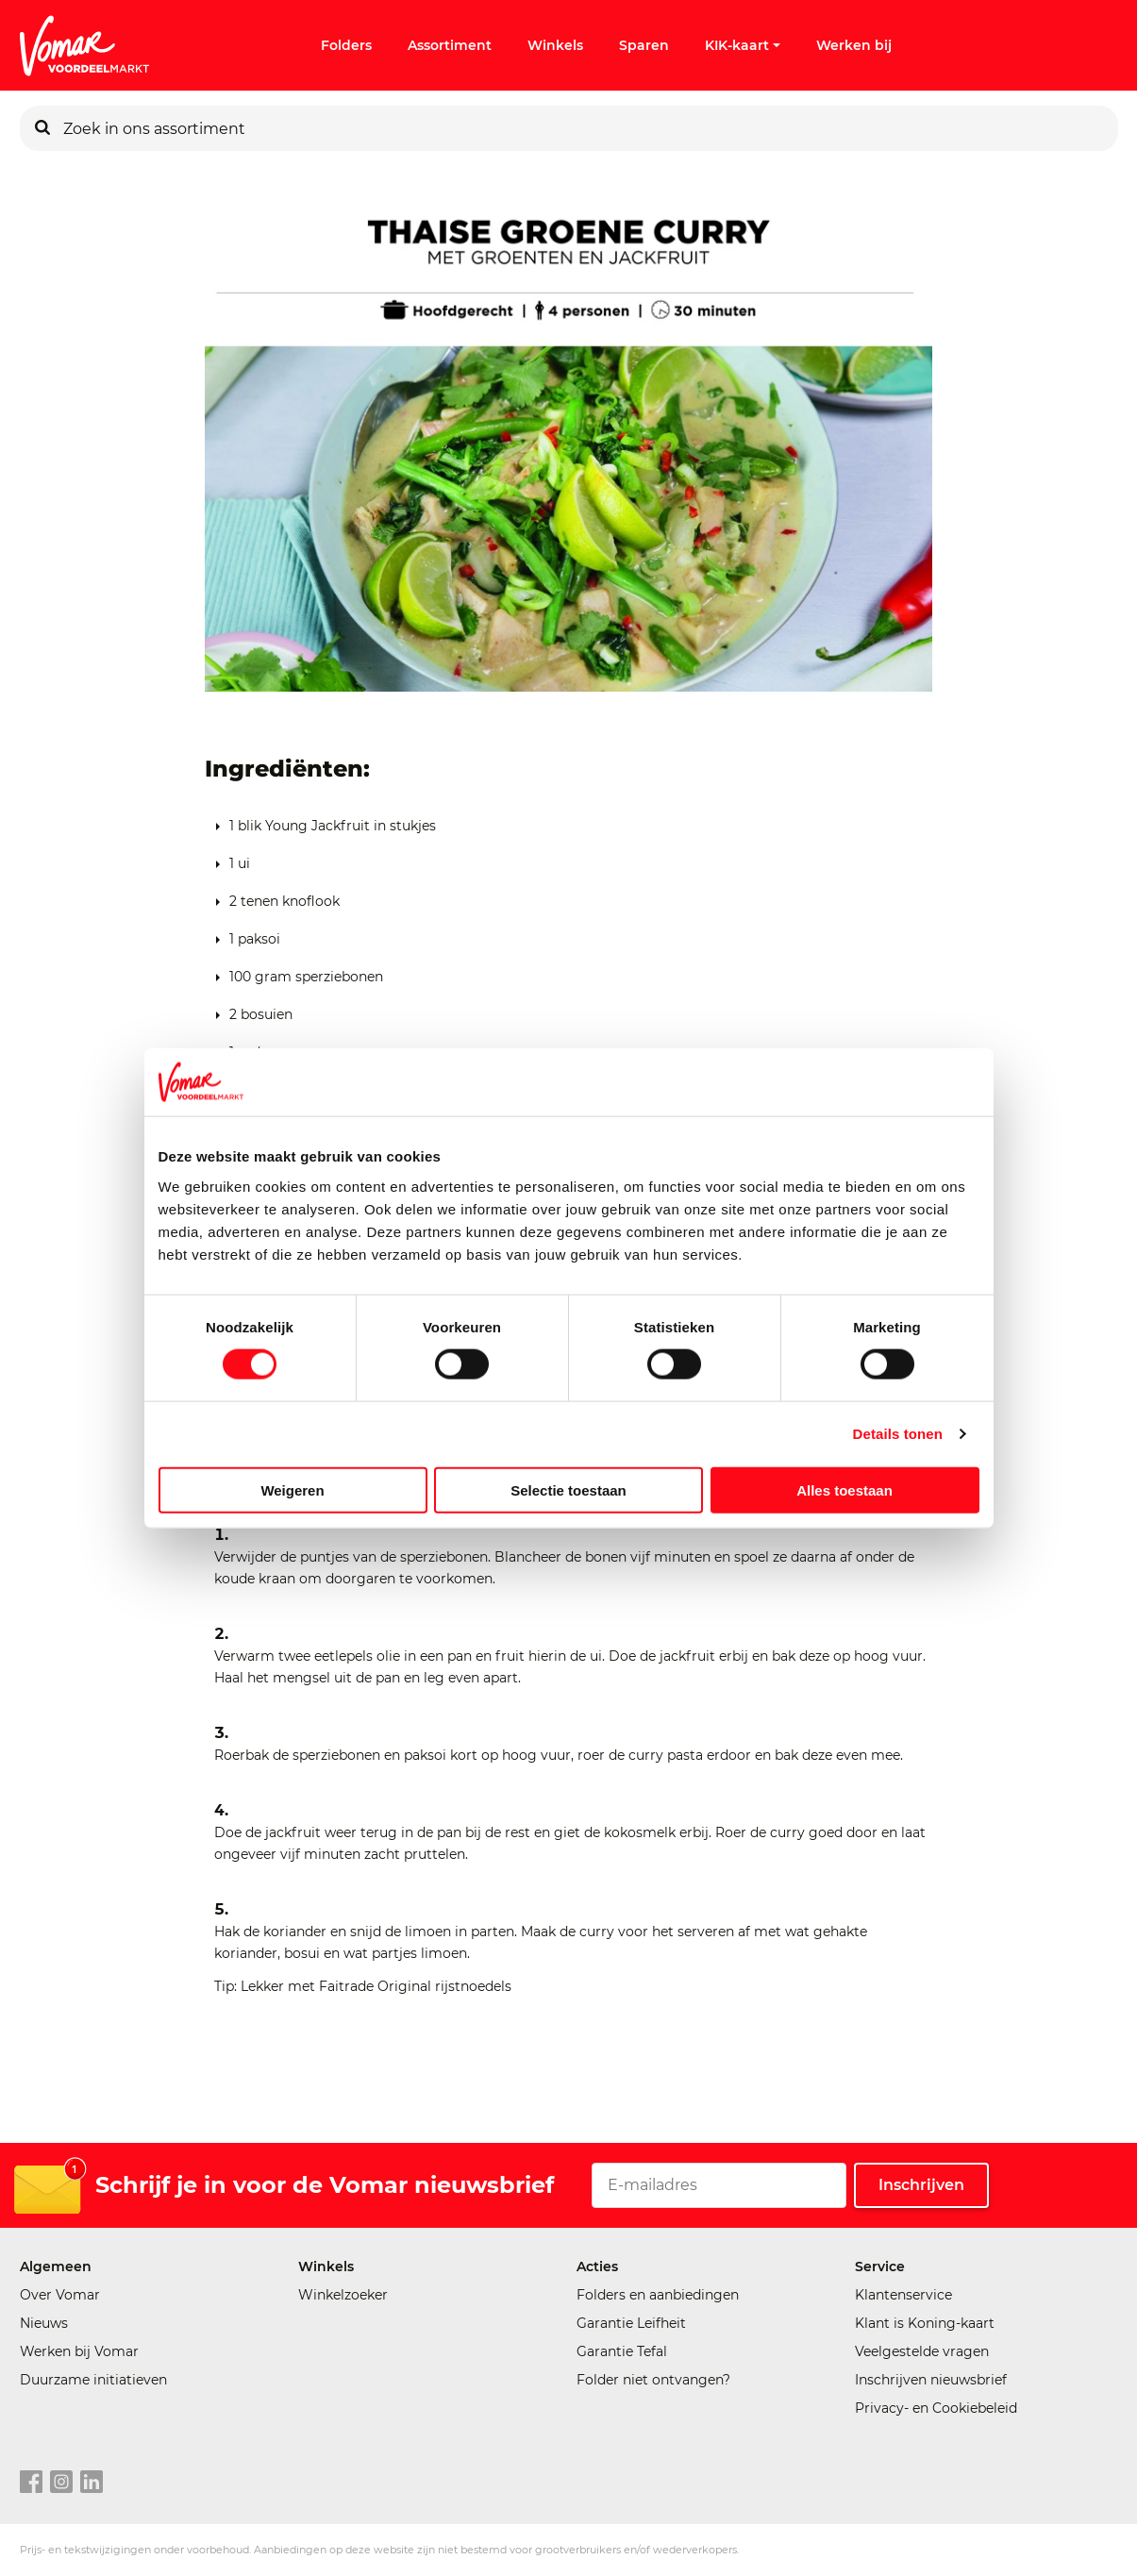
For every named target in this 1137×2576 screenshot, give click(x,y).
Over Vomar (60, 2294)
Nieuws (44, 2323)
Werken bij (854, 45)
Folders (346, 45)
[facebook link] (31, 2482)
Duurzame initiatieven (93, 2379)
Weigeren (292, 1489)
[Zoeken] (42, 128)
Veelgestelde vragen (922, 2351)
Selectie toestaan (568, 1489)
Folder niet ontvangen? (653, 2379)
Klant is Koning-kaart (925, 2323)
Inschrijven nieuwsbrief (931, 2379)
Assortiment (450, 45)
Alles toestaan (844, 1489)
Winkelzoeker (343, 2294)
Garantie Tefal (622, 2351)
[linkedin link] (91, 2482)
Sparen (644, 45)
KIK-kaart (742, 45)
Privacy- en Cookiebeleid (936, 2408)
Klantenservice (903, 2294)
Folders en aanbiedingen (658, 2294)
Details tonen (898, 1434)
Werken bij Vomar (79, 2351)
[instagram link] (61, 2482)
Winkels (555, 45)
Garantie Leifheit (631, 2323)
